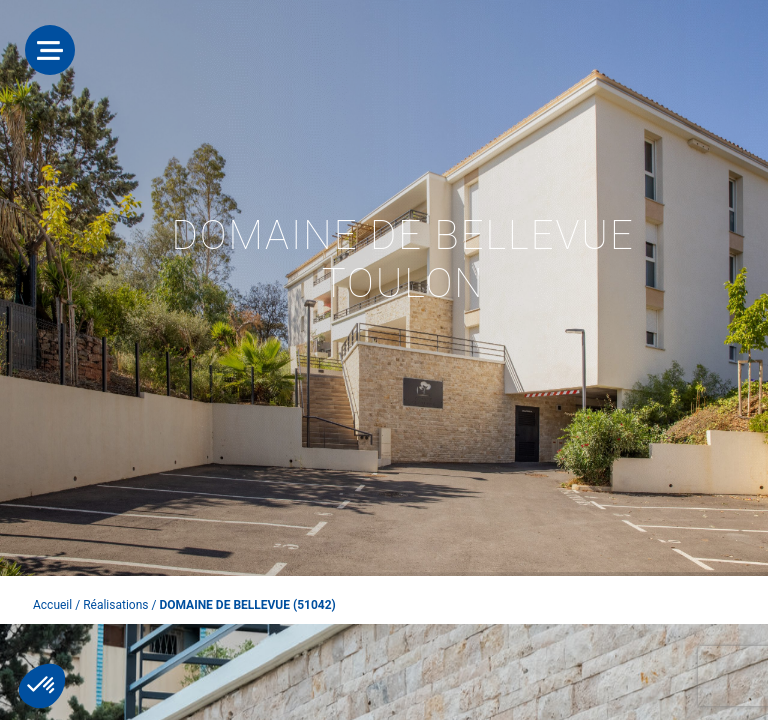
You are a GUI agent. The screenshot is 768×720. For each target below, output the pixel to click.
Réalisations (115, 605)
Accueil (52, 605)
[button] (42, 686)
